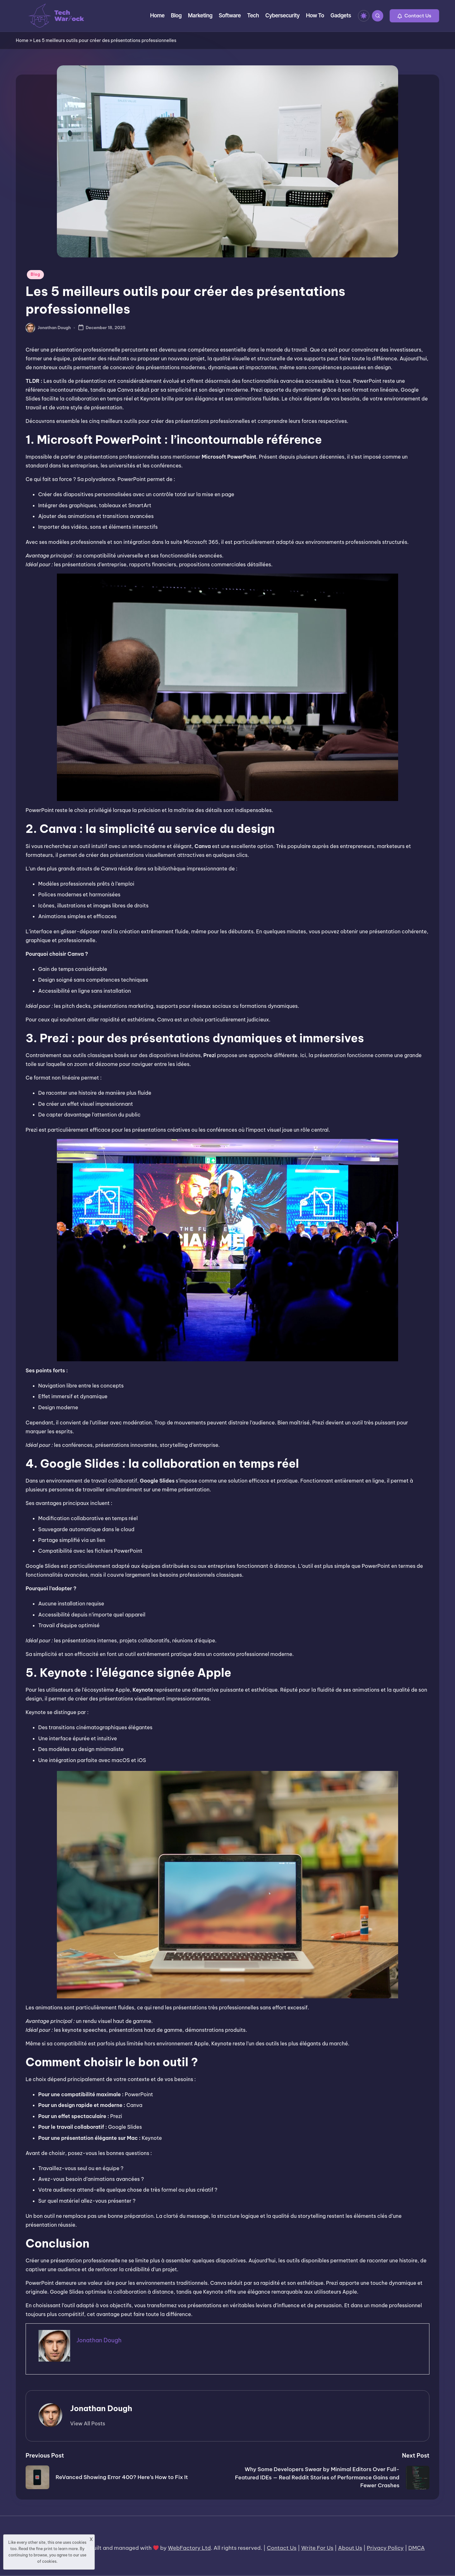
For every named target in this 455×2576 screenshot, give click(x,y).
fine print (44, 2548)
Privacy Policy (385, 2547)
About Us (350, 2547)
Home (22, 40)
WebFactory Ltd (189, 2547)
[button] (414, 15)
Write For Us (317, 2547)
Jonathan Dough (101, 2408)
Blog (35, 274)
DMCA (416, 2547)
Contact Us (281, 2547)
